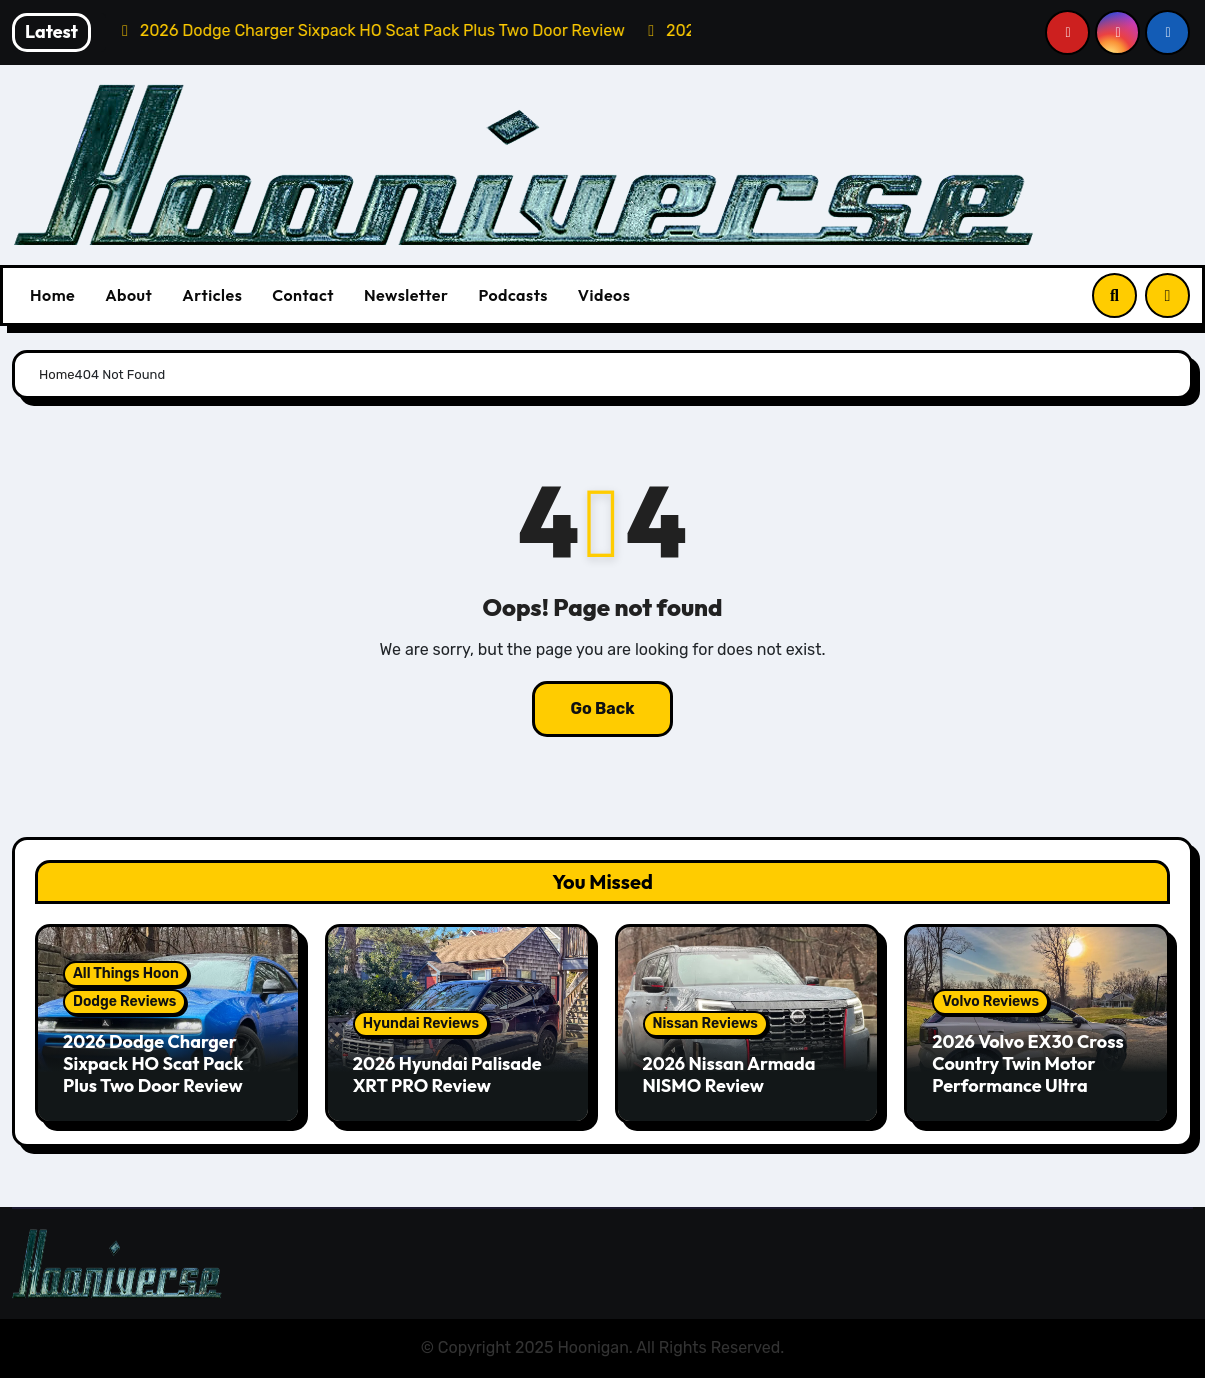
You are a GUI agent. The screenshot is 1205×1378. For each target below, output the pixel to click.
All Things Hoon (126, 973)
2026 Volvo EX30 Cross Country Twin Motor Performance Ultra (1027, 1063)
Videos (604, 295)
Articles (212, 295)
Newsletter (406, 295)
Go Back (602, 708)
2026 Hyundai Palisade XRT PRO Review (447, 1074)
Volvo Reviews (990, 1001)
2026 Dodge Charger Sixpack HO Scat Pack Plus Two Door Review (153, 1063)
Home (52, 295)
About (128, 295)
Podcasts (512, 295)
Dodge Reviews (124, 1001)
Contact (303, 295)
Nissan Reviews (705, 1023)
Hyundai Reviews (421, 1023)
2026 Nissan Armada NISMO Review (729, 1074)
